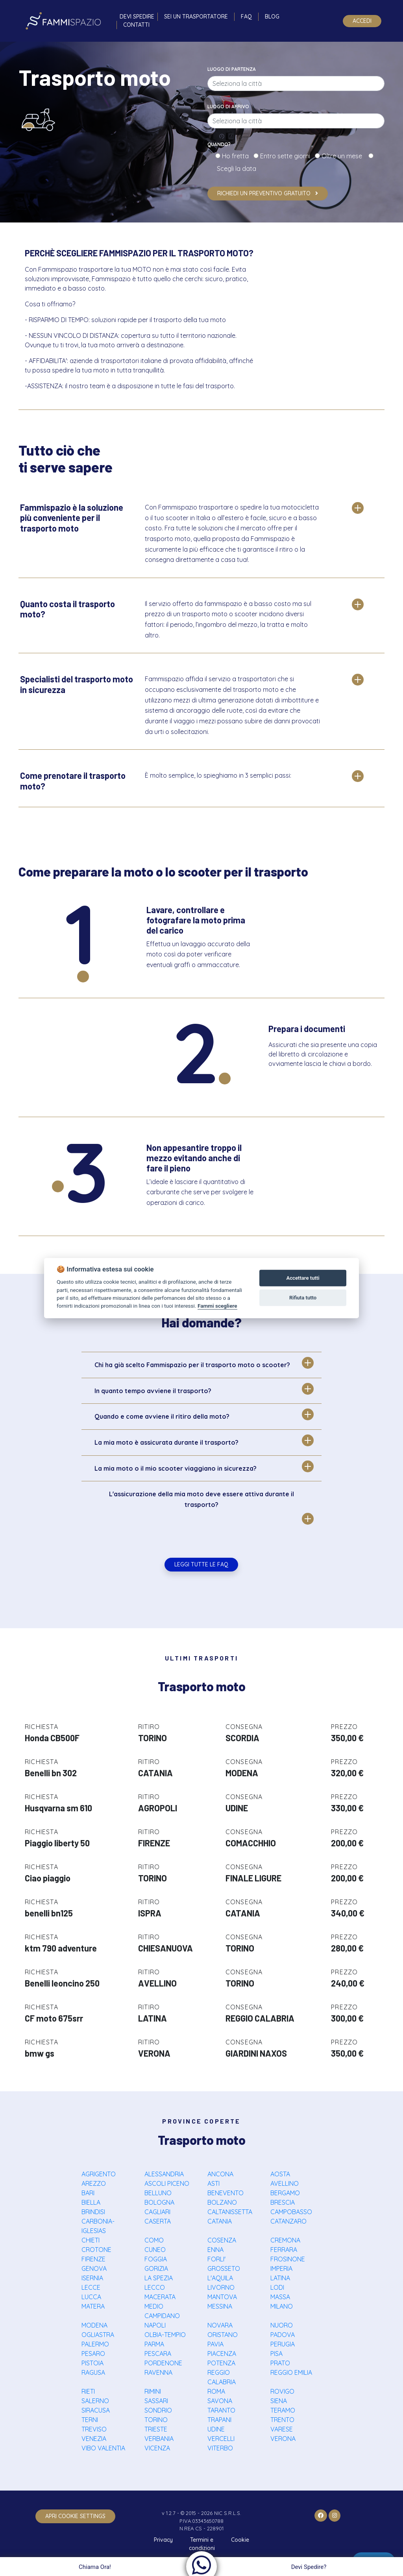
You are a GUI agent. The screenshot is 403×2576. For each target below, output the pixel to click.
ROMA (216, 2391)
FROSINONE (287, 2259)
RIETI (88, 2391)
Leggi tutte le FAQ (201, 1564)
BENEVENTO (225, 2193)
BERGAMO (285, 2193)
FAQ (246, 16)
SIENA (278, 2401)
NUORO (281, 2325)
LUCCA (91, 2297)
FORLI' (216, 2259)
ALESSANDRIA (164, 2174)
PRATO (280, 2363)
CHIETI (90, 2240)
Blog (272, 16)
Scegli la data (235, 168)
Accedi (362, 20)
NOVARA (220, 2325)
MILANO (281, 2306)
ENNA (215, 2250)
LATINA (280, 2278)
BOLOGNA (159, 2202)
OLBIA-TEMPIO (165, 2335)
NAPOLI (155, 2325)
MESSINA (219, 2306)
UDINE (216, 2429)
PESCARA (157, 2353)
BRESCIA (282, 2202)
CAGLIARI (157, 2212)
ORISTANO (222, 2335)
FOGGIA (155, 2259)
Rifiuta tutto (302, 1298)
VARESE (281, 2429)
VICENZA (157, 2448)
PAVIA (215, 2344)
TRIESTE (155, 2429)
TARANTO (221, 2410)
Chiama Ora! (94, 2566)
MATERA (93, 2306)
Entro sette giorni (287, 156)
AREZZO (93, 2183)
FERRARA (283, 2250)
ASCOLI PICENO (166, 2183)
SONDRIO (158, 2410)
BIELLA (90, 2202)
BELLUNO (158, 2193)
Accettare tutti (303, 1278)
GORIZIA (156, 2268)
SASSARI (156, 2401)
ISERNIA (92, 2278)
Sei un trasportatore (196, 16)
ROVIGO (282, 2391)
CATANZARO (288, 2221)
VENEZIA (93, 2439)
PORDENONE (163, 2363)
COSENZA (221, 2240)
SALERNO (95, 2401)
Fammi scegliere (217, 1306)
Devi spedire (137, 16)
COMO (154, 2240)
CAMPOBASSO (291, 2212)
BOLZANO (222, 2202)
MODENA (94, 2325)
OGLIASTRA (97, 2335)
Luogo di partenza (231, 69)
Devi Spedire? (310, 2566)
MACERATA (160, 2297)
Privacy (163, 2539)
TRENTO (282, 2420)
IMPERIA (281, 2268)
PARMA (154, 2344)
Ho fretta (236, 156)
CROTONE (96, 2250)
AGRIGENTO (98, 2174)
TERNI (89, 2420)
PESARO (93, 2353)
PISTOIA (92, 2363)
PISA (276, 2353)
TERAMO (282, 2410)
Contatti (136, 24)
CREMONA (285, 2240)
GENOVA (94, 2268)
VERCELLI (221, 2439)
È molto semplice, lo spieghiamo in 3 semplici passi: (218, 775)
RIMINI (152, 2391)
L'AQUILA (220, 2278)
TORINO (156, 2420)
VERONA (283, 2439)
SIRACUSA (95, 2410)
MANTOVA (222, 2297)
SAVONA (219, 2401)
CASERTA (157, 2221)
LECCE (90, 2287)
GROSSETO (223, 2268)
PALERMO (95, 2344)
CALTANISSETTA (229, 2212)
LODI (277, 2287)
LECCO (154, 2287)
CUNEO (155, 2250)
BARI (87, 2193)
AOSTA (280, 2174)
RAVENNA (158, 2372)
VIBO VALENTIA (103, 2448)
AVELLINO (284, 2183)
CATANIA (219, 2221)
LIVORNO (221, 2287)
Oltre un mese (344, 156)
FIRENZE (93, 2259)
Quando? (219, 144)
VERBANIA (159, 2439)
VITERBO (220, 2448)
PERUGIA (282, 2344)
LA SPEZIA (158, 2278)
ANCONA (220, 2174)
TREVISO (94, 2429)
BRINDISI (93, 2212)
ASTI (213, 2183)
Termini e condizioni (202, 2544)
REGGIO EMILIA (291, 2372)
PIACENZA (221, 2353)
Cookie (240, 2539)
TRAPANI (219, 2420)
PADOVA (282, 2335)
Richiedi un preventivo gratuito (267, 193)
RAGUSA (93, 2372)
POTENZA (221, 2363)
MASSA (280, 2297)
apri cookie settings (75, 2516)
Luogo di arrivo (228, 106)
